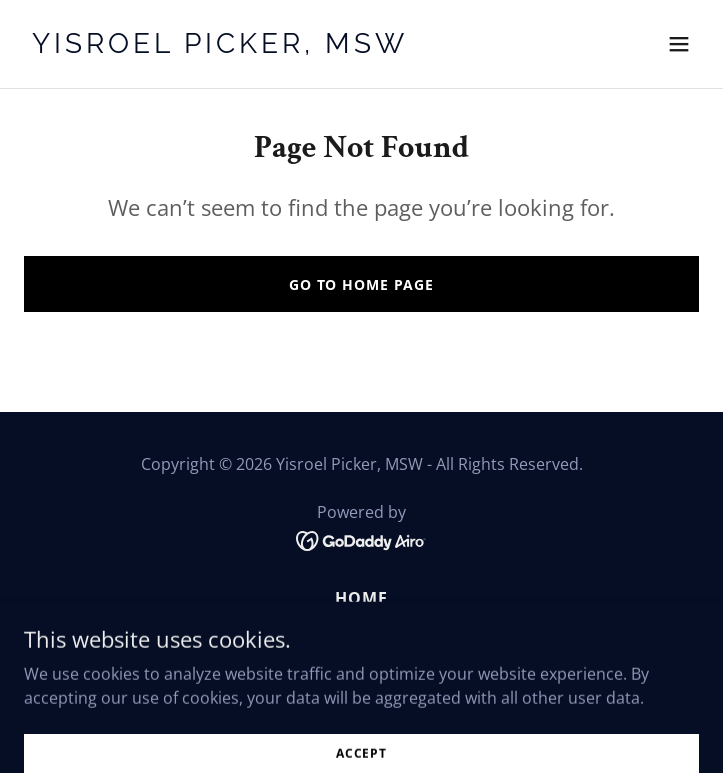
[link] (260, 47)
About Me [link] (361, 628)
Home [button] (361, 598)
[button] (679, 44)
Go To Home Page (361, 284)
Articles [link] (361, 658)
